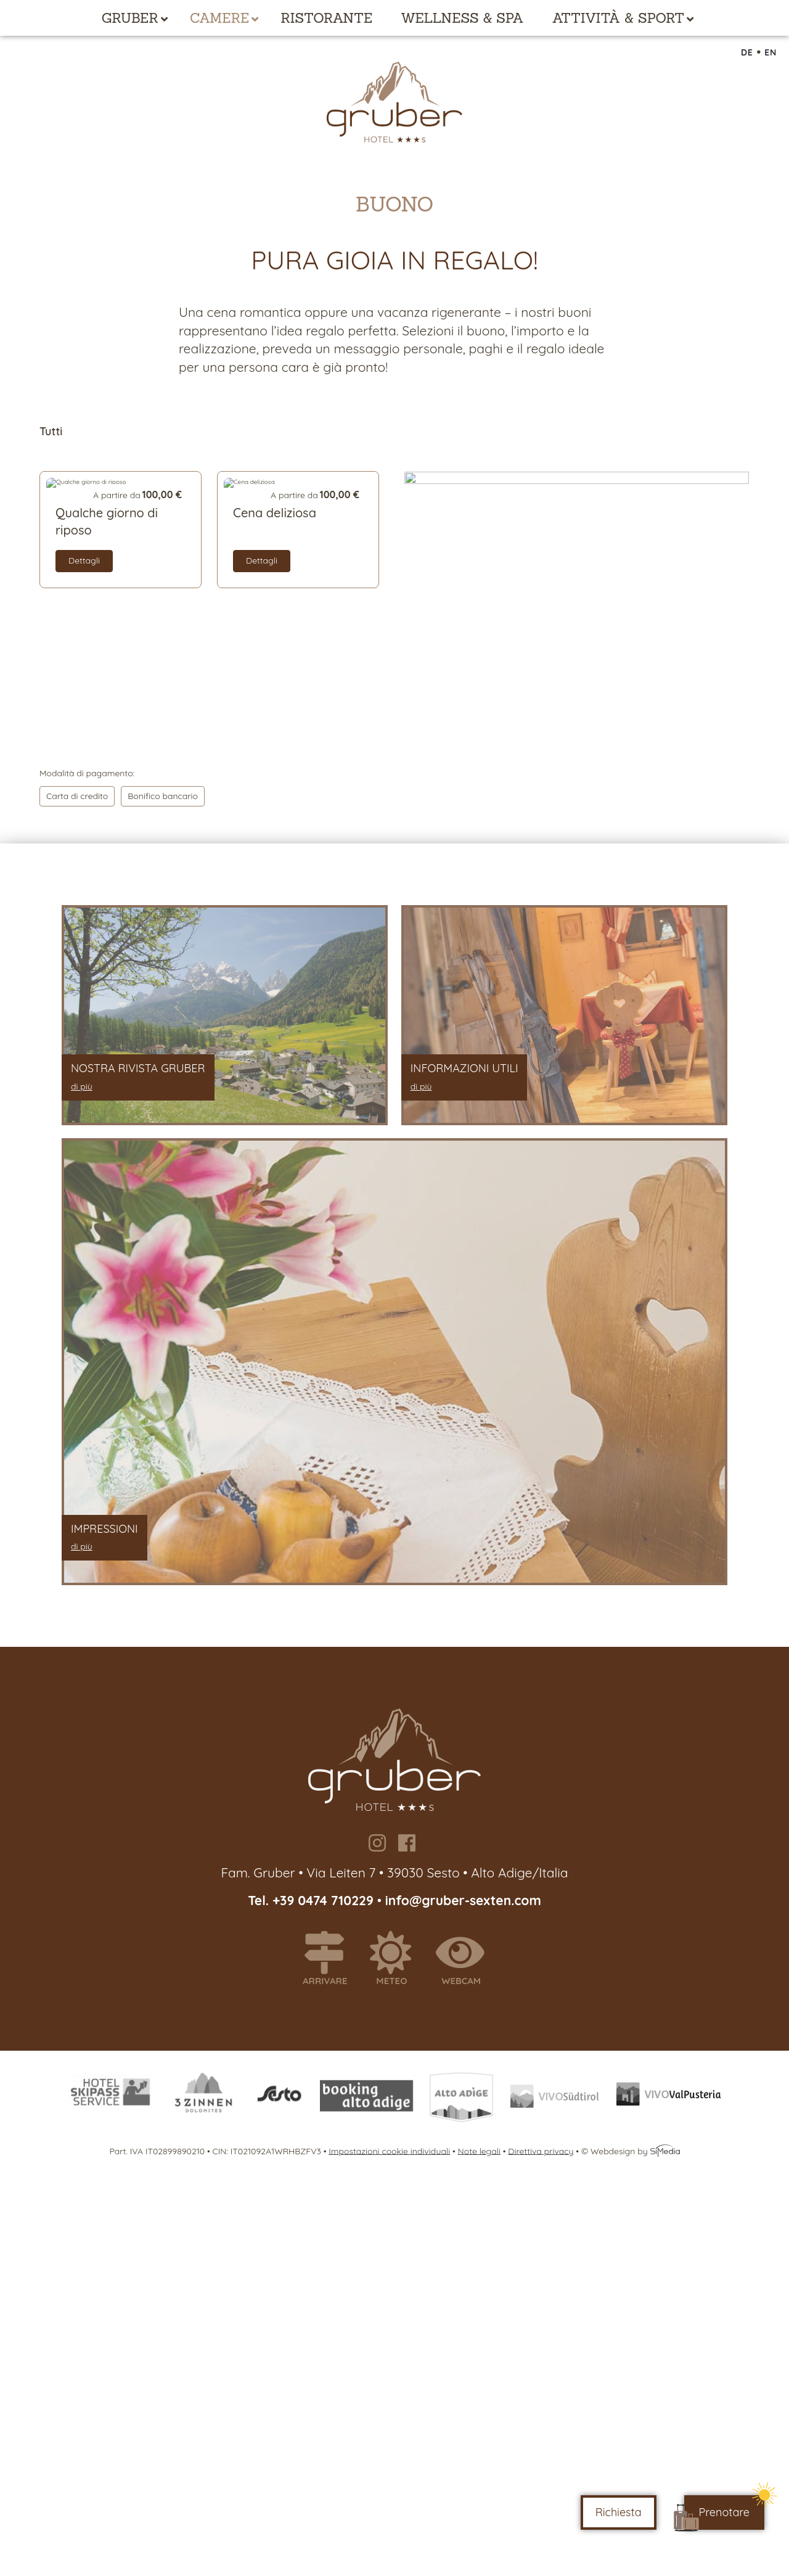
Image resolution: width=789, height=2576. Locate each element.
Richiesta (618, 2512)
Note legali (479, 2150)
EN (770, 52)
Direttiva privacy (540, 2150)
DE (747, 52)
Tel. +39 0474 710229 (312, 1900)
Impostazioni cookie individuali (389, 2150)
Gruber (130, 18)
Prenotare (724, 2512)
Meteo (396, 1959)
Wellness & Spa (462, 18)
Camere (219, 18)
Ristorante (326, 18)
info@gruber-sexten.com (463, 1900)
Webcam (466, 1959)
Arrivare (330, 1959)
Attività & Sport (618, 18)
